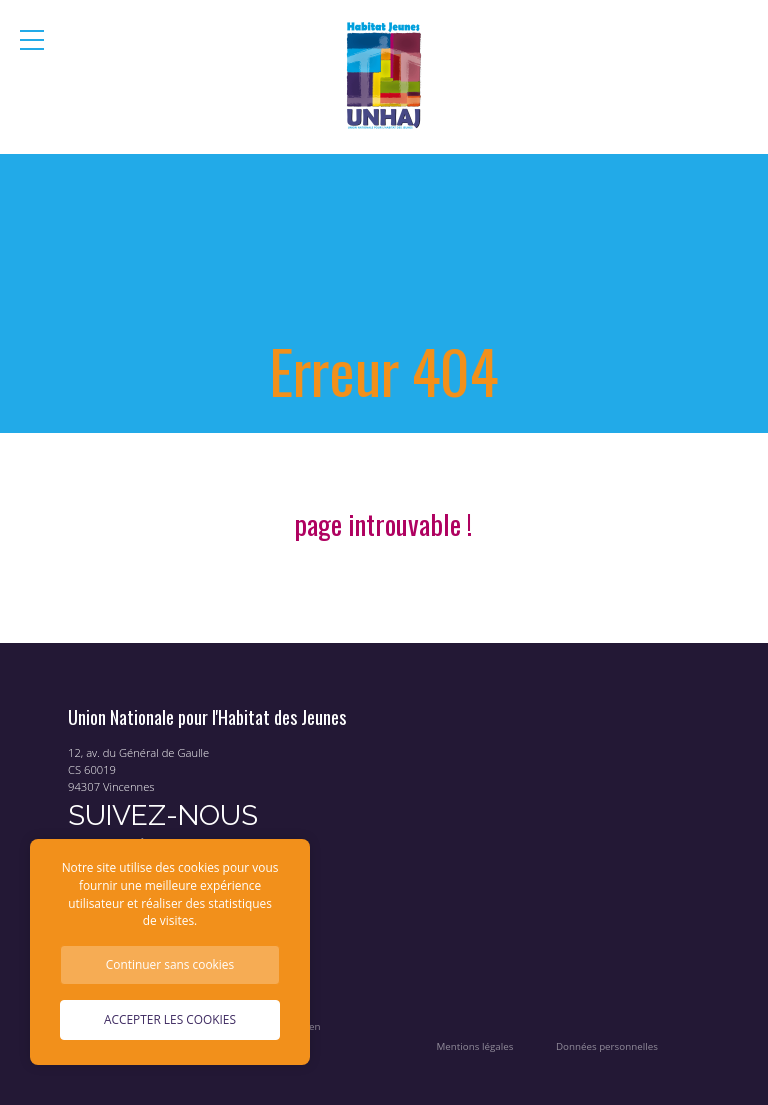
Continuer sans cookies (170, 964)
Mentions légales (475, 1046)
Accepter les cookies (170, 1019)
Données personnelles (607, 1046)
